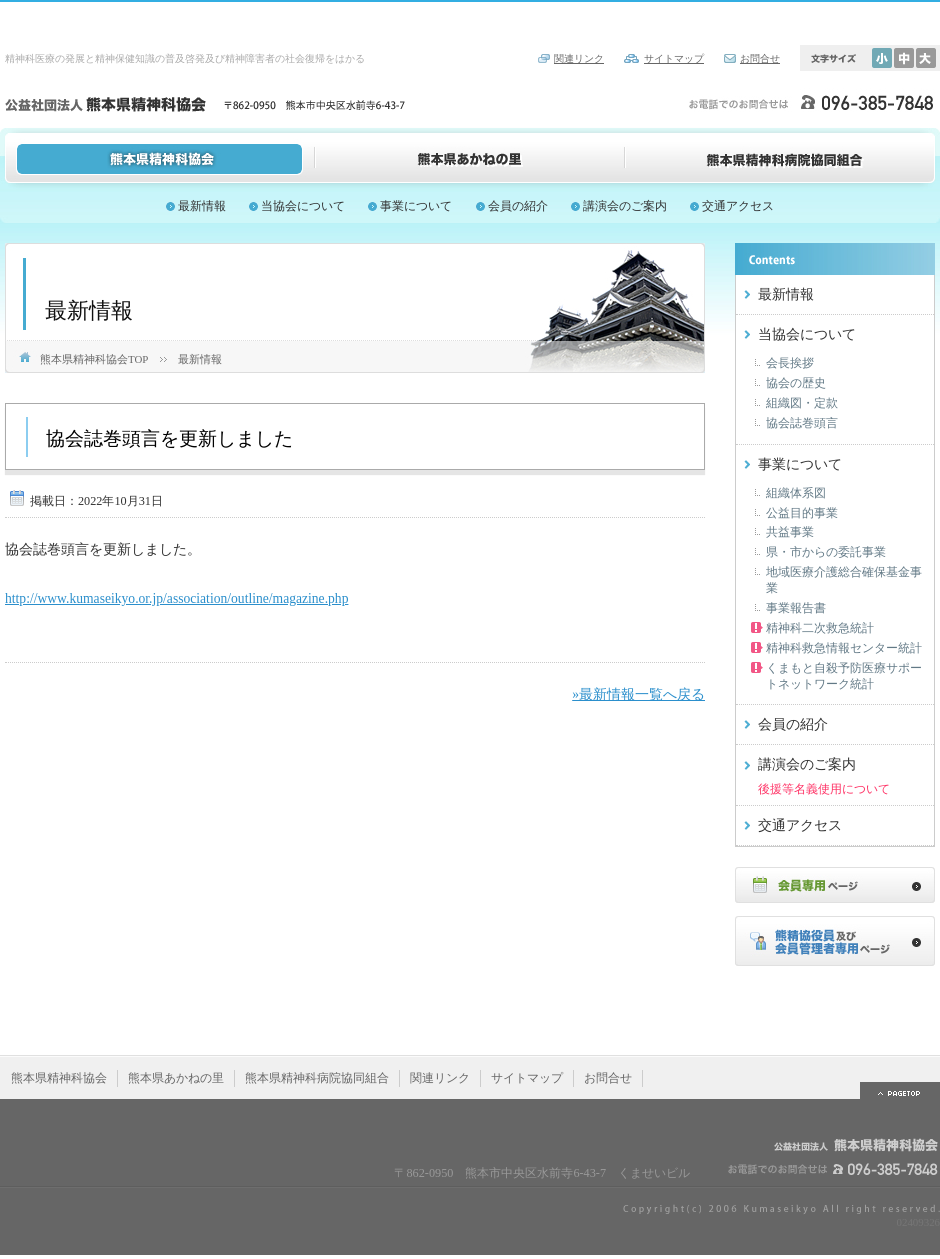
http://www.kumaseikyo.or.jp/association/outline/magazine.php (176, 598)
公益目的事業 (802, 513)
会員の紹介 (518, 206)
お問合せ (760, 58)
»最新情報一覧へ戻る (638, 694)
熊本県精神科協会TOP (94, 359)
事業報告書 (796, 608)
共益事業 (790, 532)
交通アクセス (738, 206)
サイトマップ (674, 58)
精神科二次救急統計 (820, 628)
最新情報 (202, 206)
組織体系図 (796, 493)
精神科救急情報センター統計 (844, 648)
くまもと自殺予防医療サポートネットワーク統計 (844, 676)
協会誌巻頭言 (802, 423)
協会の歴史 (796, 383)
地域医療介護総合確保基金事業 (844, 580)
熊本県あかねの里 (470, 158)
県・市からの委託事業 (826, 552)
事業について (416, 206)
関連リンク (579, 58)
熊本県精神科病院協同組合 (780, 158)
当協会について (303, 206)
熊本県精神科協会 (160, 158)
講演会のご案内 (625, 206)
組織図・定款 (802, 403)
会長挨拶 (790, 363)
